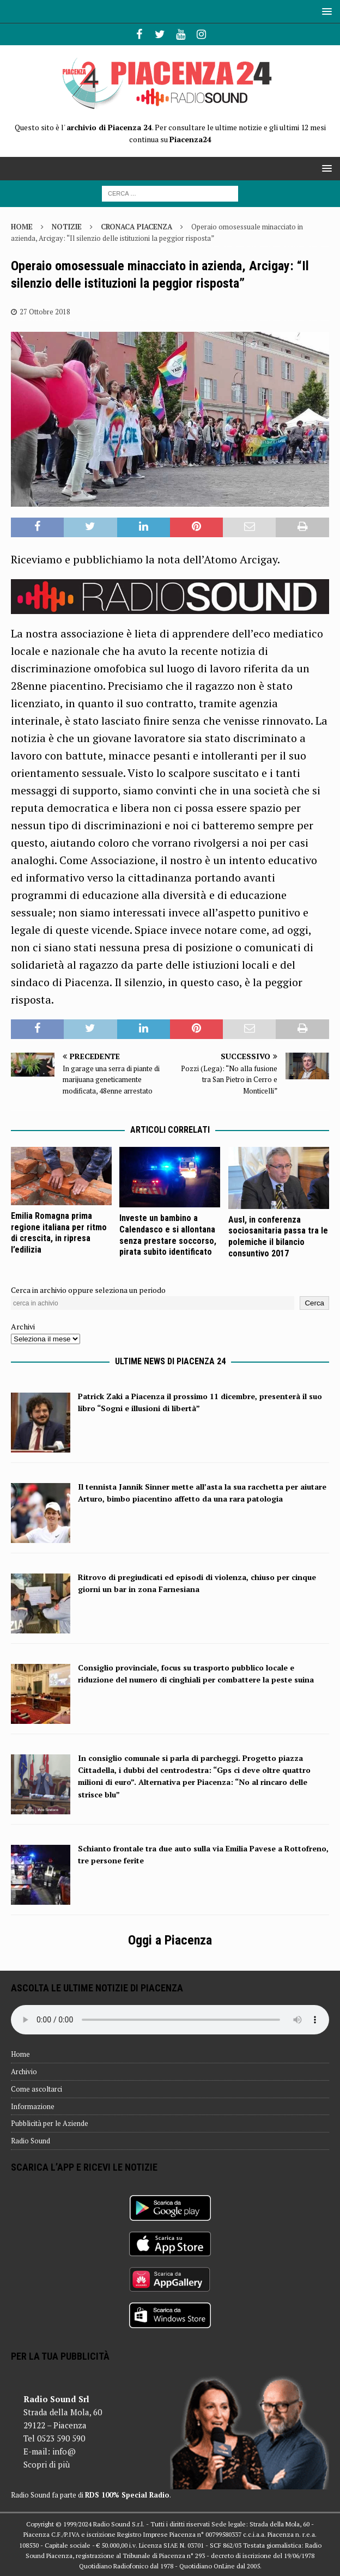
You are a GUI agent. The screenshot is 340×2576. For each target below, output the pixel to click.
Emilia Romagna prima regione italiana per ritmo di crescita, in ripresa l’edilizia (59, 1233)
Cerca (314, 1303)
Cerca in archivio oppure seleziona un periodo (88, 1290)
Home (20, 2054)
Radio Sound (30, 2141)
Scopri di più (46, 2464)
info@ (64, 2451)
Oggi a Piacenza (170, 1940)
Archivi (23, 1326)
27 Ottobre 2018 (45, 312)
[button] (325, 11)
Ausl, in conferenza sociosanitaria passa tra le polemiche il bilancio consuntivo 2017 (278, 1236)
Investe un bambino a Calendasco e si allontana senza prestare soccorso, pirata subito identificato (167, 1235)
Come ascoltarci (36, 2089)
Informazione (32, 2106)
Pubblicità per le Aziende (49, 2123)
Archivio (24, 2071)
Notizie (67, 227)
